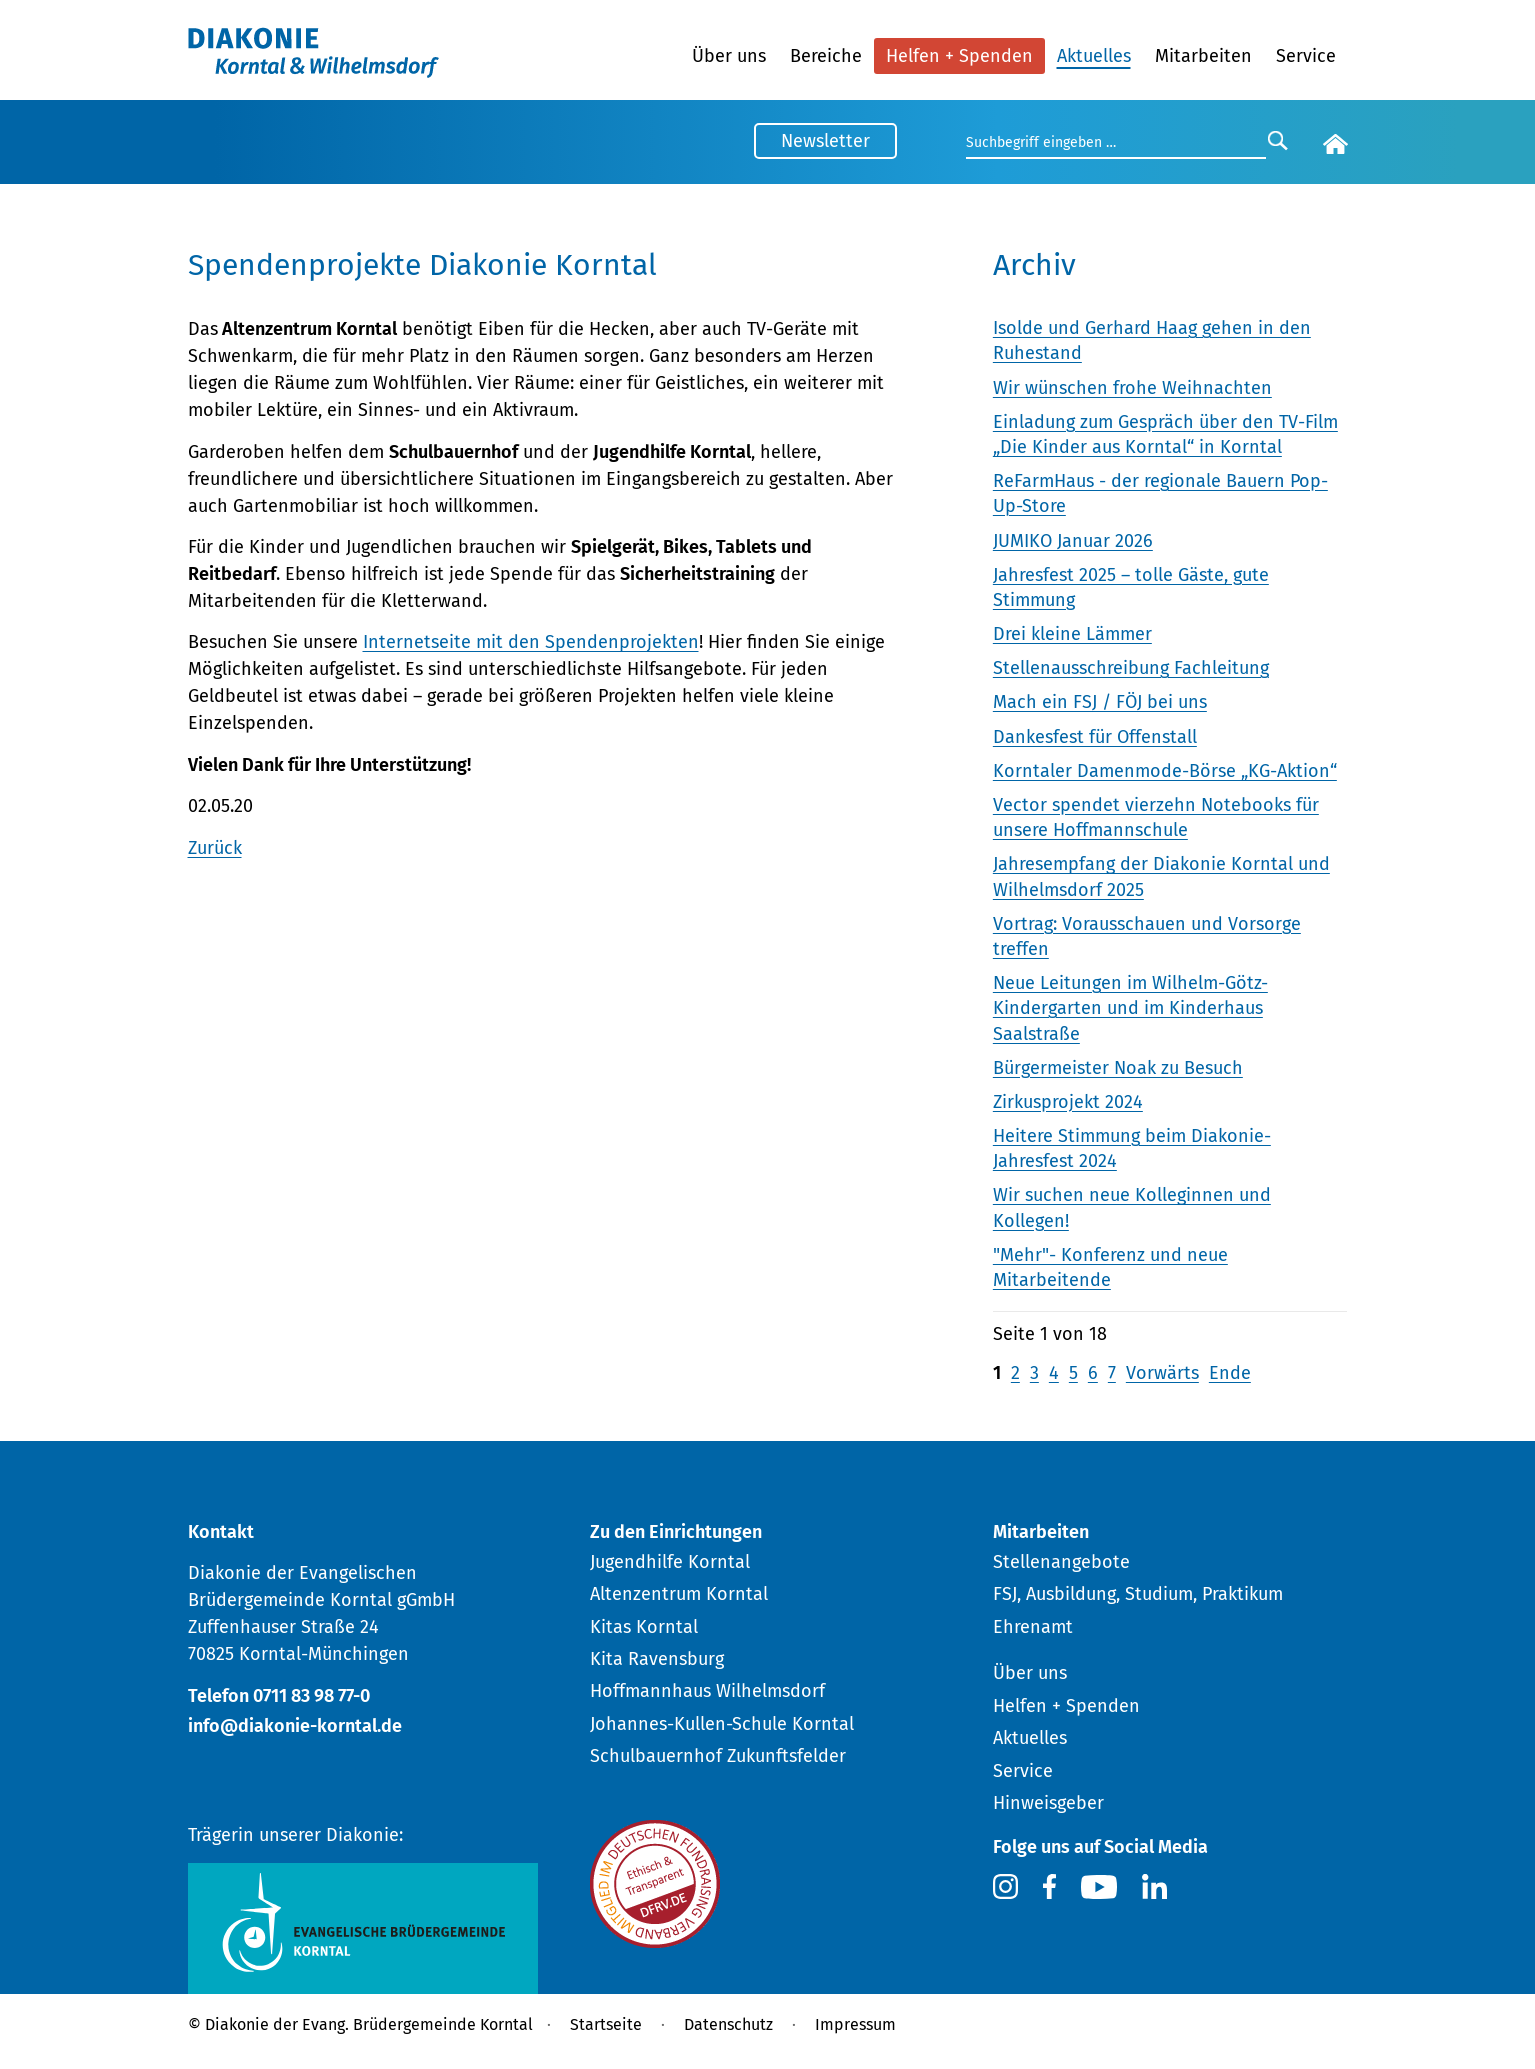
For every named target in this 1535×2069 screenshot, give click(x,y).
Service (1306, 56)
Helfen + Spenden (959, 56)
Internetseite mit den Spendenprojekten (531, 642)
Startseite (606, 2024)
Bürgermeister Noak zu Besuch (1118, 1068)
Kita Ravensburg (657, 1659)
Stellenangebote (1061, 1562)
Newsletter (825, 141)
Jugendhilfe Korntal (670, 1562)
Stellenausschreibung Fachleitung (1131, 668)
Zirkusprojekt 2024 (1068, 1102)
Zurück (215, 848)
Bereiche (826, 56)
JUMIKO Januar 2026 (1073, 541)
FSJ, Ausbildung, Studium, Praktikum (1138, 1594)
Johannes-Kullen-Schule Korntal (722, 1724)
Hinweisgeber (1048, 1803)
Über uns (729, 56)
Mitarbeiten (1203, 56)
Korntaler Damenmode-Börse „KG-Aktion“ (1165, 771)
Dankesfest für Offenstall (1095, 737)
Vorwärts (1162, 1373)
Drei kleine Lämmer (1072, 634)
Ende (1230, 1373)
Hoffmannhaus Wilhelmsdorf (707, 1691)
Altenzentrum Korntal (679, 1594)
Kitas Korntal (644, 1627)
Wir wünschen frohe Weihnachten (1132, 388)
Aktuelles (1094, 56)
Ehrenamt (1033, 1627)
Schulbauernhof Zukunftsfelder (718, 1756)
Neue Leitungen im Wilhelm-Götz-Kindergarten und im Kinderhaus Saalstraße (1130, 1008)
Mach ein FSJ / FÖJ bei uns (1100, 702)
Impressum (855, 2024)
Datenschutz (728, 2024)
